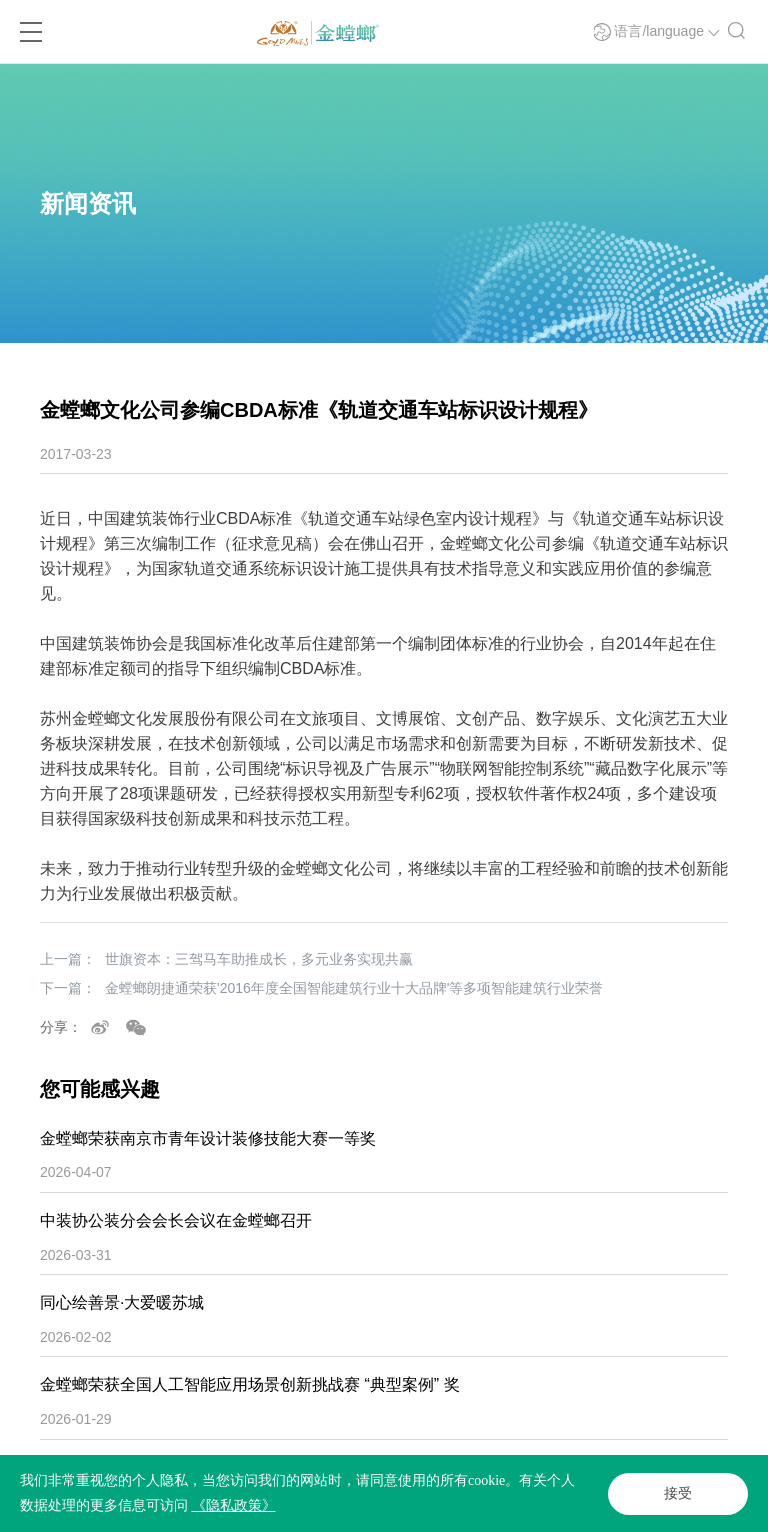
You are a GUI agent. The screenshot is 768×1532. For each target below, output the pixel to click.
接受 (678, 1493)
